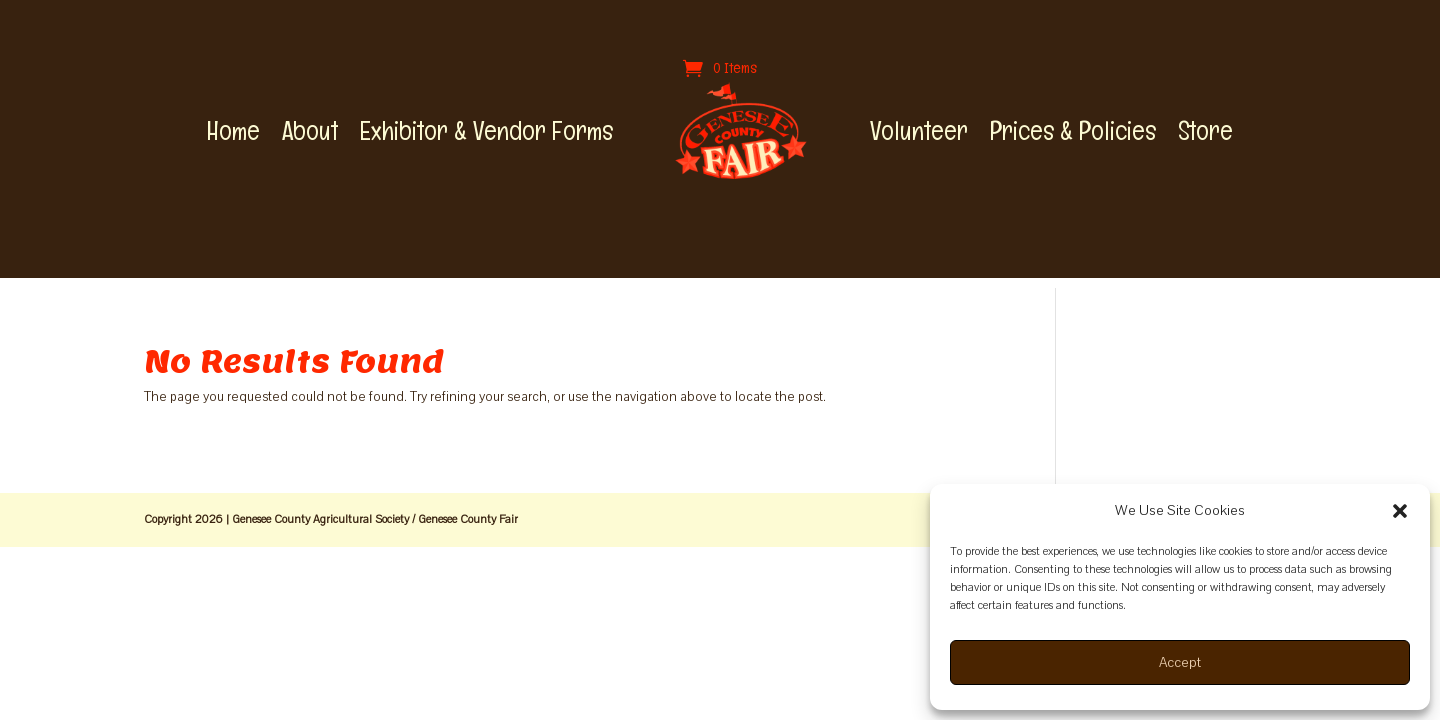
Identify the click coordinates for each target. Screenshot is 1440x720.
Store (1205, 131)
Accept (1180, 662)
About (310, 131)
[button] (1400, 511)
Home (233, 131)
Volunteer (919, 131)
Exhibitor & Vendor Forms (486, 131)
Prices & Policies (1073, 131)
